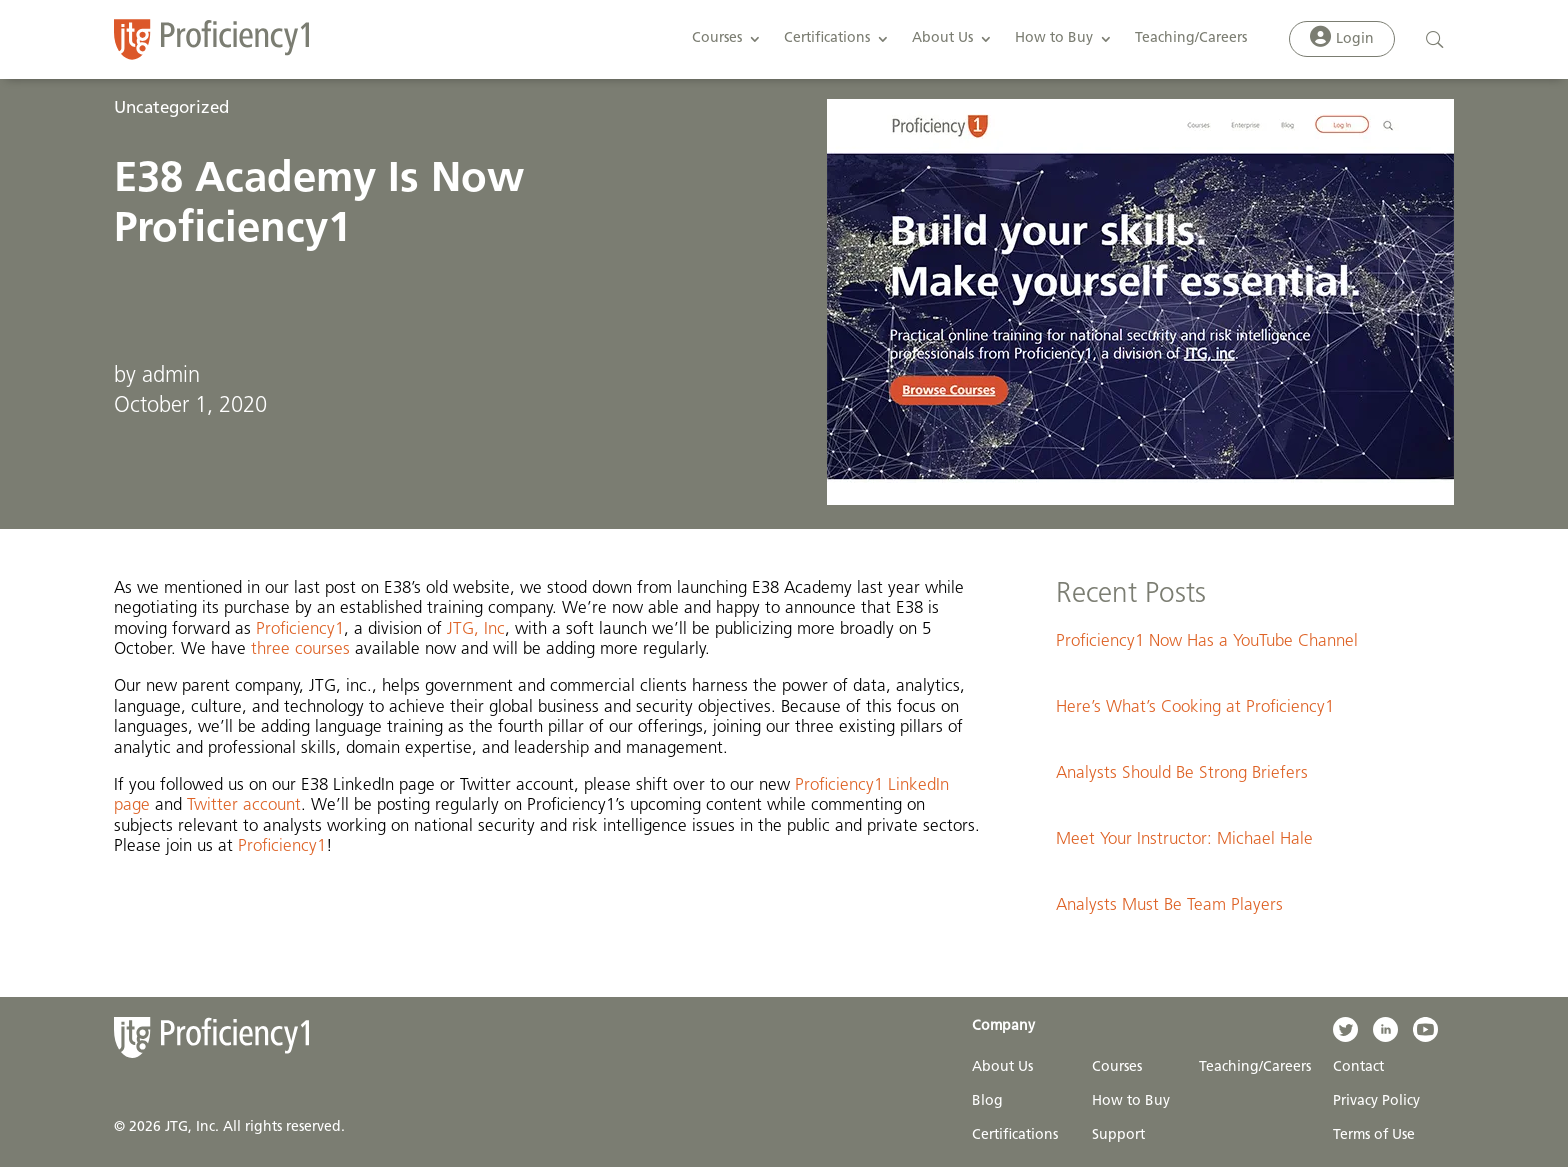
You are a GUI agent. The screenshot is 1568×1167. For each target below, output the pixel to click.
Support (1118, 1135)
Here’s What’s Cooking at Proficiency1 (1195, 707)
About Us (942, 38)
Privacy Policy (1376, 1101)
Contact (1358, 1067)
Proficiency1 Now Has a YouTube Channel (1207, 641)
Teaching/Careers (1191, 38)
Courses (717, 38)
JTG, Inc (476, 629)
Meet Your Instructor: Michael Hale (1184, 839)
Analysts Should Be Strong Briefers (1182, 773)
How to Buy (1054, 38)
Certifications (827, 38)
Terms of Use (1374, 1135)
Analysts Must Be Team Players (1169, 905)
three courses (300, 649)
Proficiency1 (300, 629)
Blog (987, 1101)
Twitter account (244, 805)
